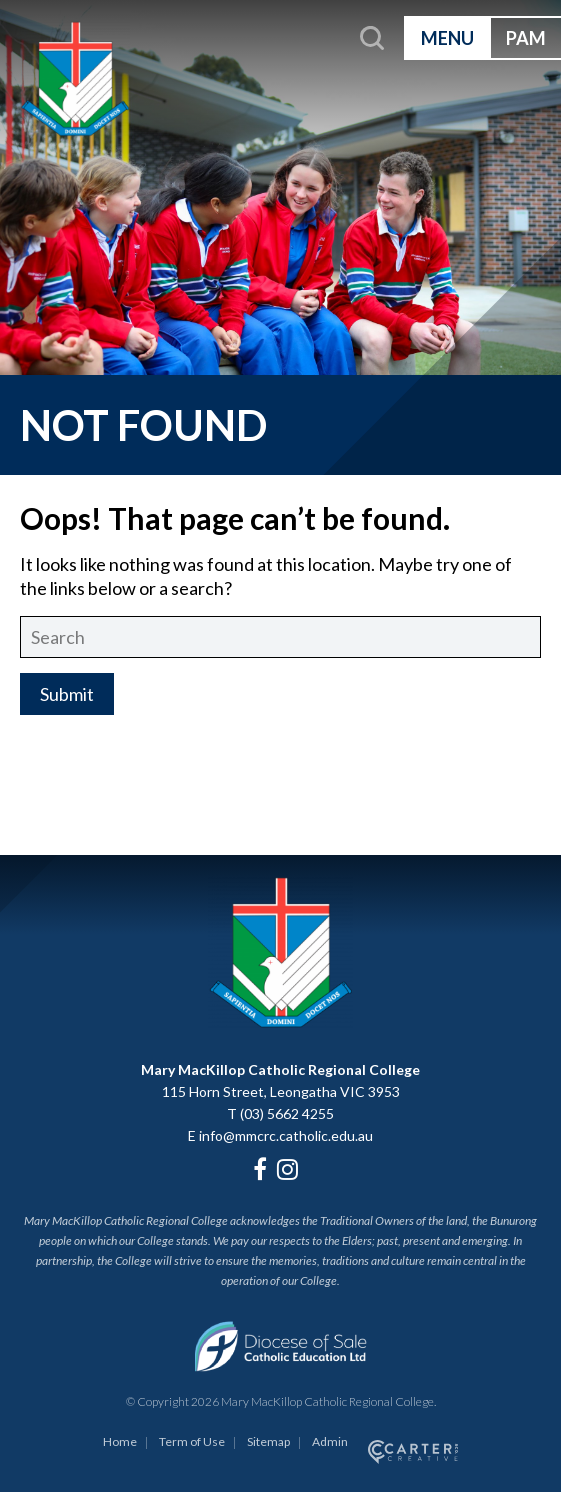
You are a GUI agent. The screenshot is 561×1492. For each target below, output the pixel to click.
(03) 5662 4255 (287, 1113)
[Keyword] (280, 637)
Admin (330, 1441)
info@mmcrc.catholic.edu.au (286, 1135)
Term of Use (192, 1441)
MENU (447, 38)
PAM (526, 38)
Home (120, 1441)
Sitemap (268, 1441)
